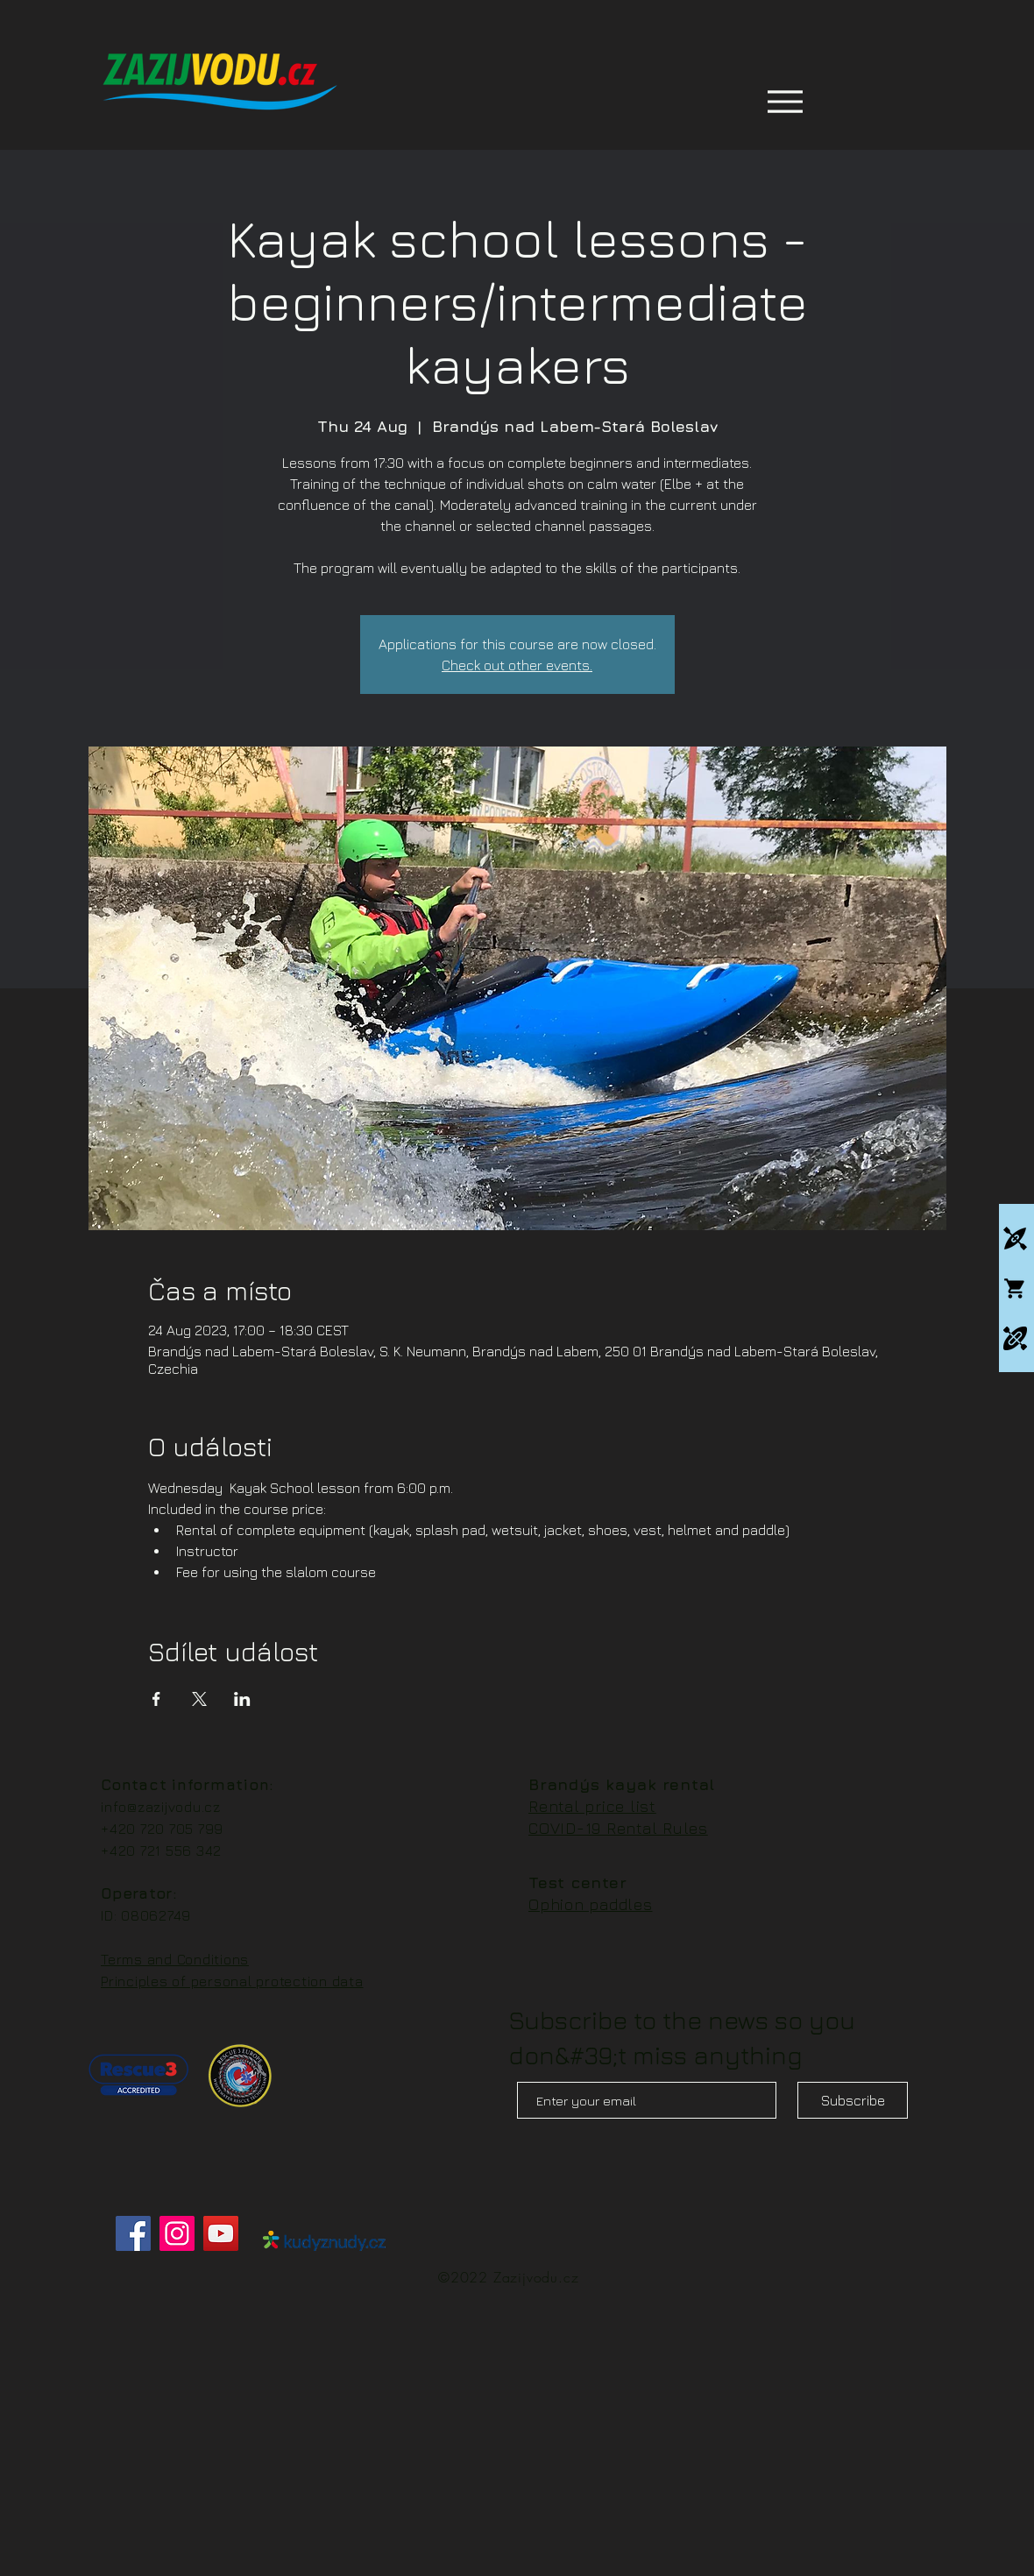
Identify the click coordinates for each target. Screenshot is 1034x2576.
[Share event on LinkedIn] (242, 1699)
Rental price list (592, 1806)
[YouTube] (220, 2233)
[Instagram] (177, 2233)
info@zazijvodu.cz (161, 1807)
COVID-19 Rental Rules (618, 1828)
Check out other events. (517, 665)
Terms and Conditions (175, 1959)
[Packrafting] (1015, 1338)
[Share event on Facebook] (156, 1699)
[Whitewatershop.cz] (1015, 1288)
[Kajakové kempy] (1015, 1238)
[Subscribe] (852, 2100)
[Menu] (784, 101)
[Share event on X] (199, 1699)
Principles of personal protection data (232, 1981)
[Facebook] (133, 2233)
